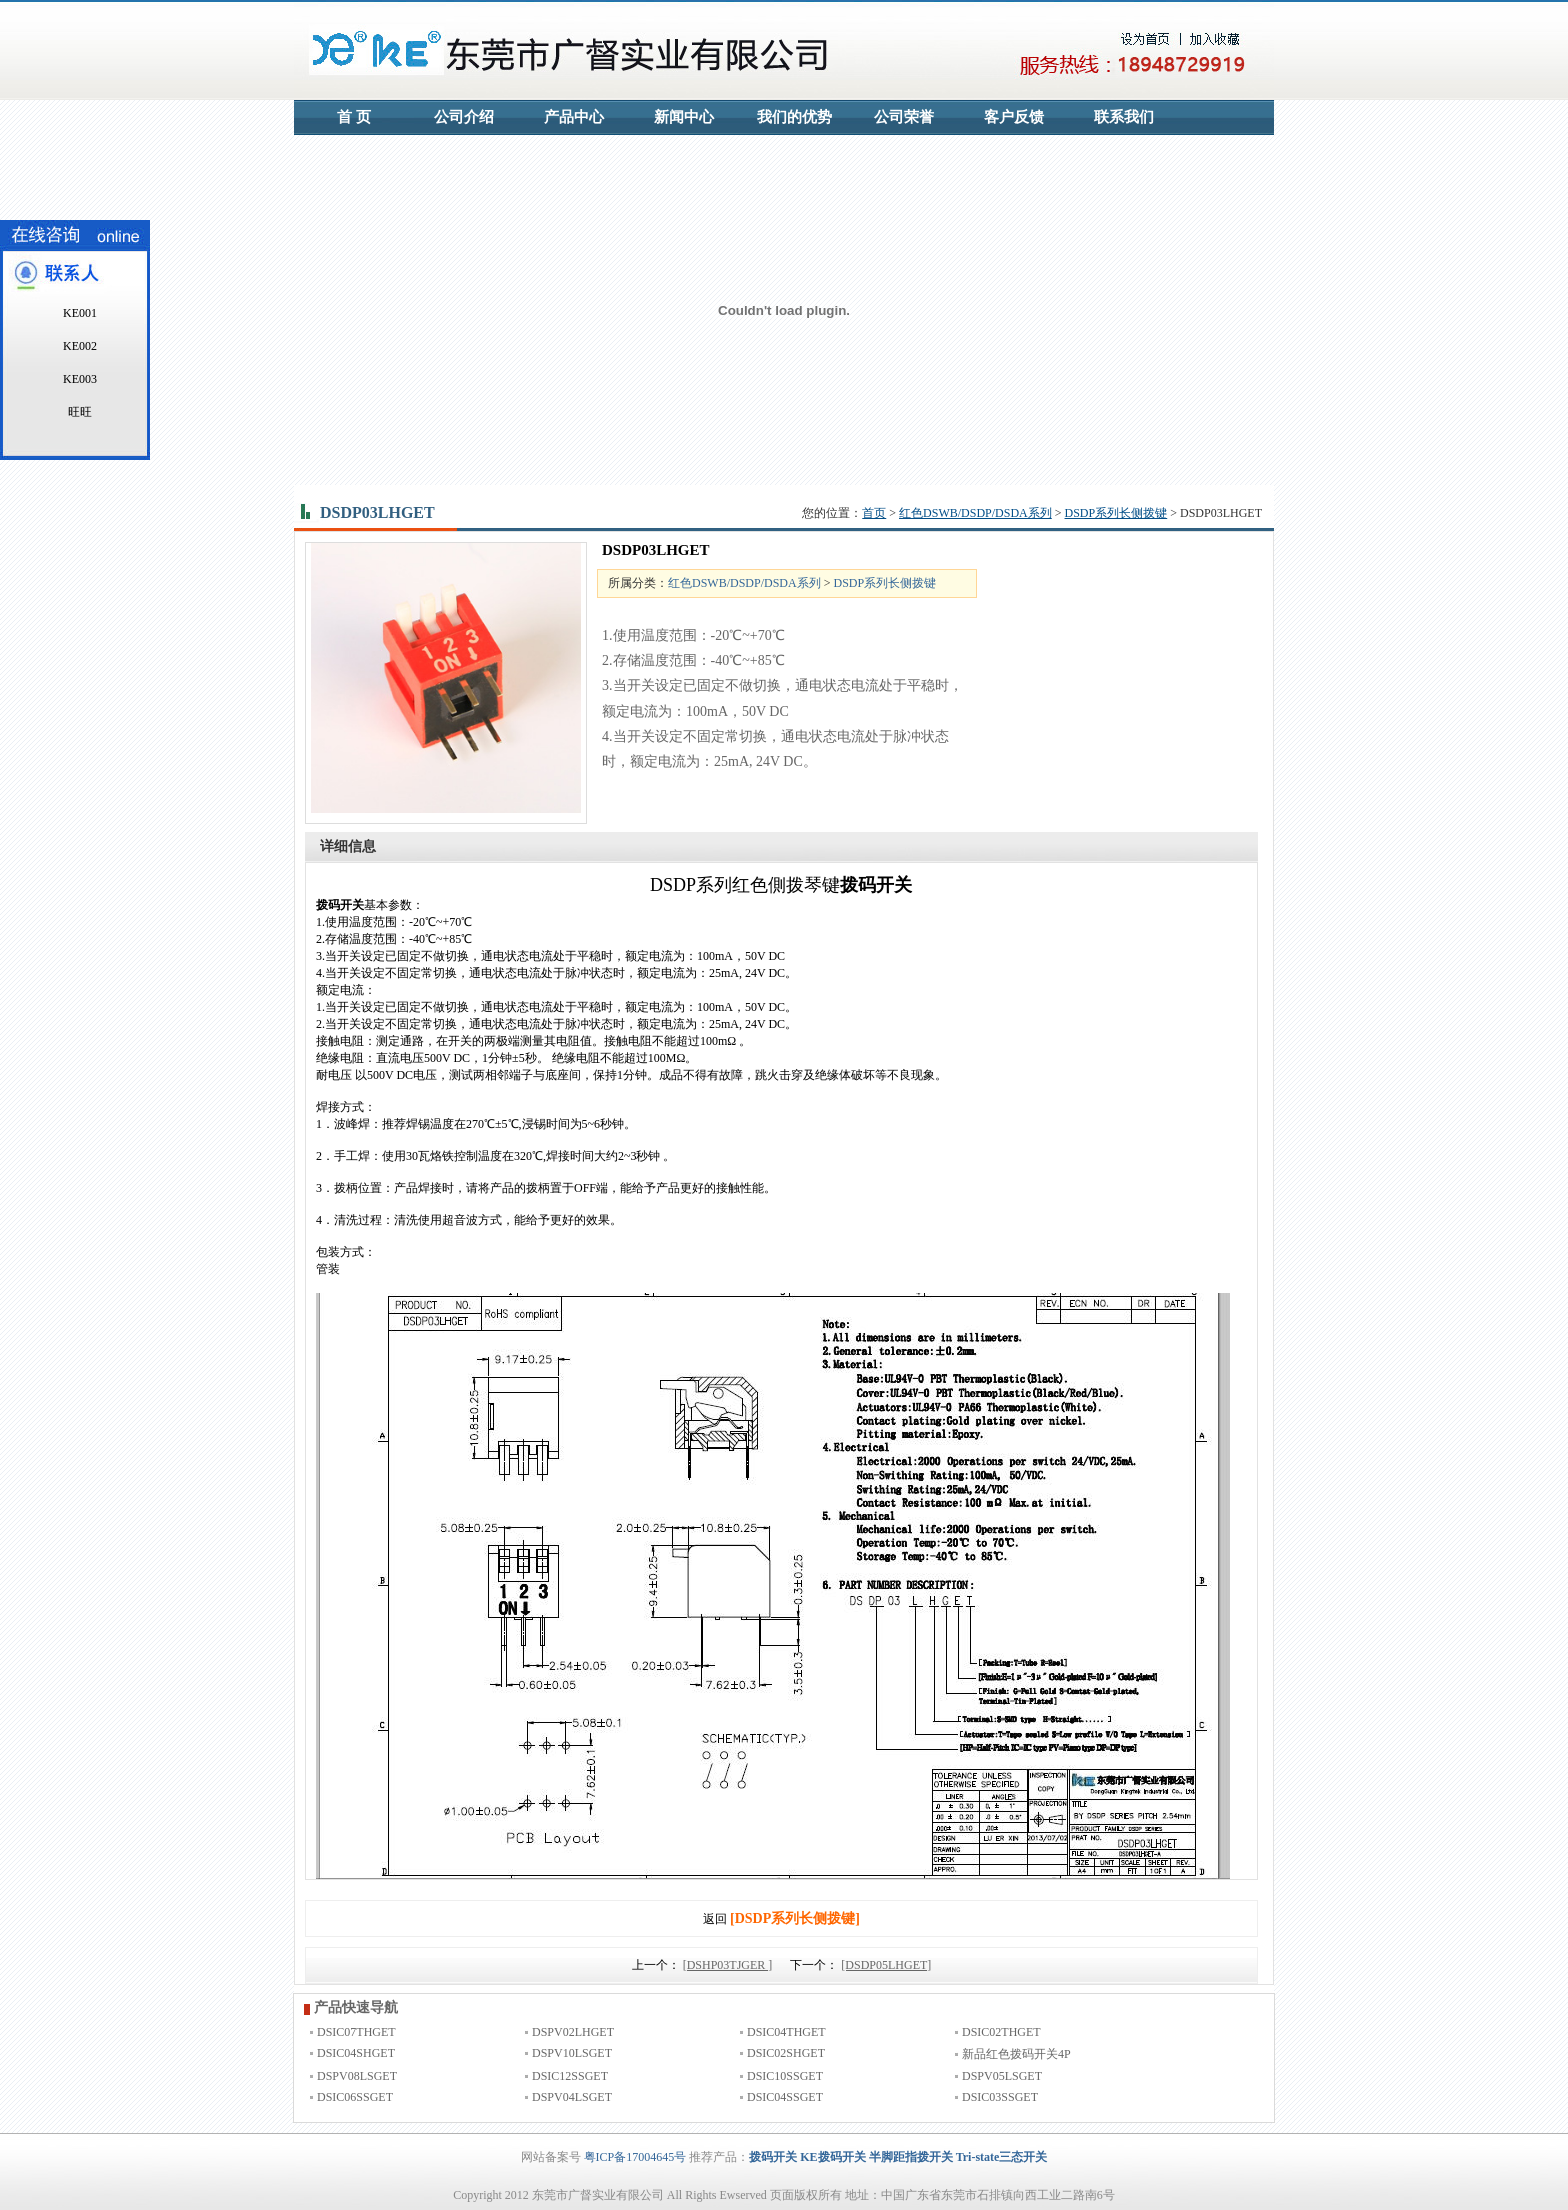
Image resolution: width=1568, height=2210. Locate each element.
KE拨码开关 (832, 2157)
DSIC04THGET (786, 2032)
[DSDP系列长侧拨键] (795, 1918)
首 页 (354, 117)
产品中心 (574, 117)
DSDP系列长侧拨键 (1116, 513)
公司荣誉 (904, 117)
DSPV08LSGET (357, 2076)
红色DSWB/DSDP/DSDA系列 (975, 513)
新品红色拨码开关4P (1016, 2054)
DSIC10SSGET (785, 2076)
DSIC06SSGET (355, 2097)
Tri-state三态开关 (1002, 2157)
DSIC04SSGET (785, 2097)
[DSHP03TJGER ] (728, 1965)
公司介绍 (464, 117)
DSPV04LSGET (572, 2097)
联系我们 (1124, 117)
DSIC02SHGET (786, 2053)
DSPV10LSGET (572, 2053)
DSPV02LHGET (573, 2032)
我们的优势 (794, 117)
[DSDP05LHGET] (886, 1965)
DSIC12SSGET (570, 2076)
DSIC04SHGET (356, 2053)
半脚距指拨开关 (911, 2157)
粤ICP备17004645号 (635, 2157)
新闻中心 (684, 117)
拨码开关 (773, 2157)
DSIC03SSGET (1000, 2097)
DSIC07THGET (356, 2032)
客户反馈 (1014, 117)
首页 (874, 513)
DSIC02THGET (1001, 2032)
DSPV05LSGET (1002, 2076)
